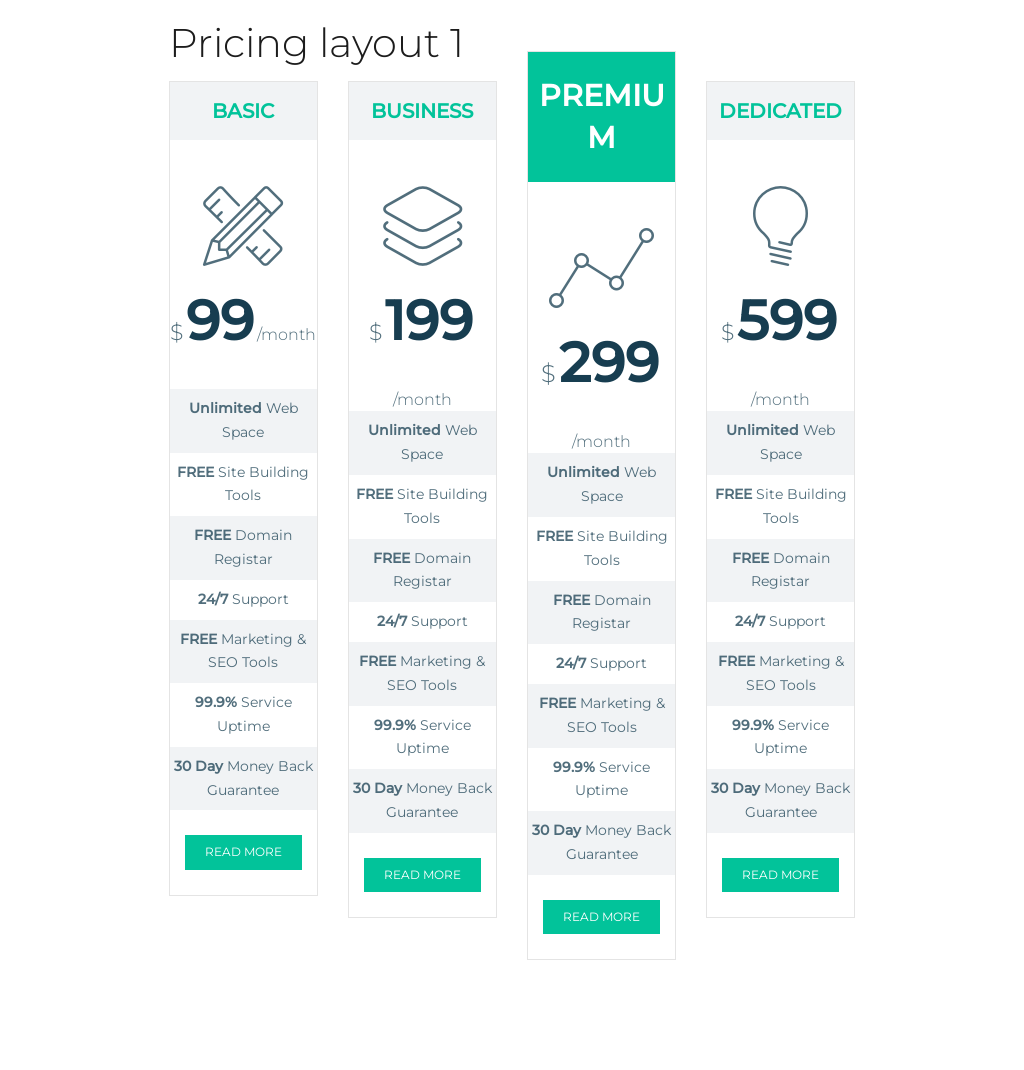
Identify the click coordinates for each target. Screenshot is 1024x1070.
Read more (243, 851)
